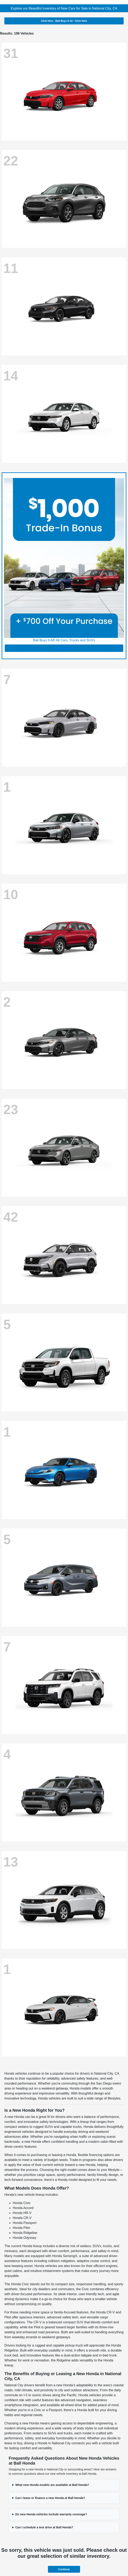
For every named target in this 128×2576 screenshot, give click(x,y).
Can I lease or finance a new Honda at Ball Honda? (50, 2498)
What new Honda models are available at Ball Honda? (52, 2485)
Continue (64, 2569)
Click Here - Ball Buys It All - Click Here (64, 20)
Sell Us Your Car (64, 648)
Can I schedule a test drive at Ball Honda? (44, 2527)
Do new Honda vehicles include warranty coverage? (51, 2514)
